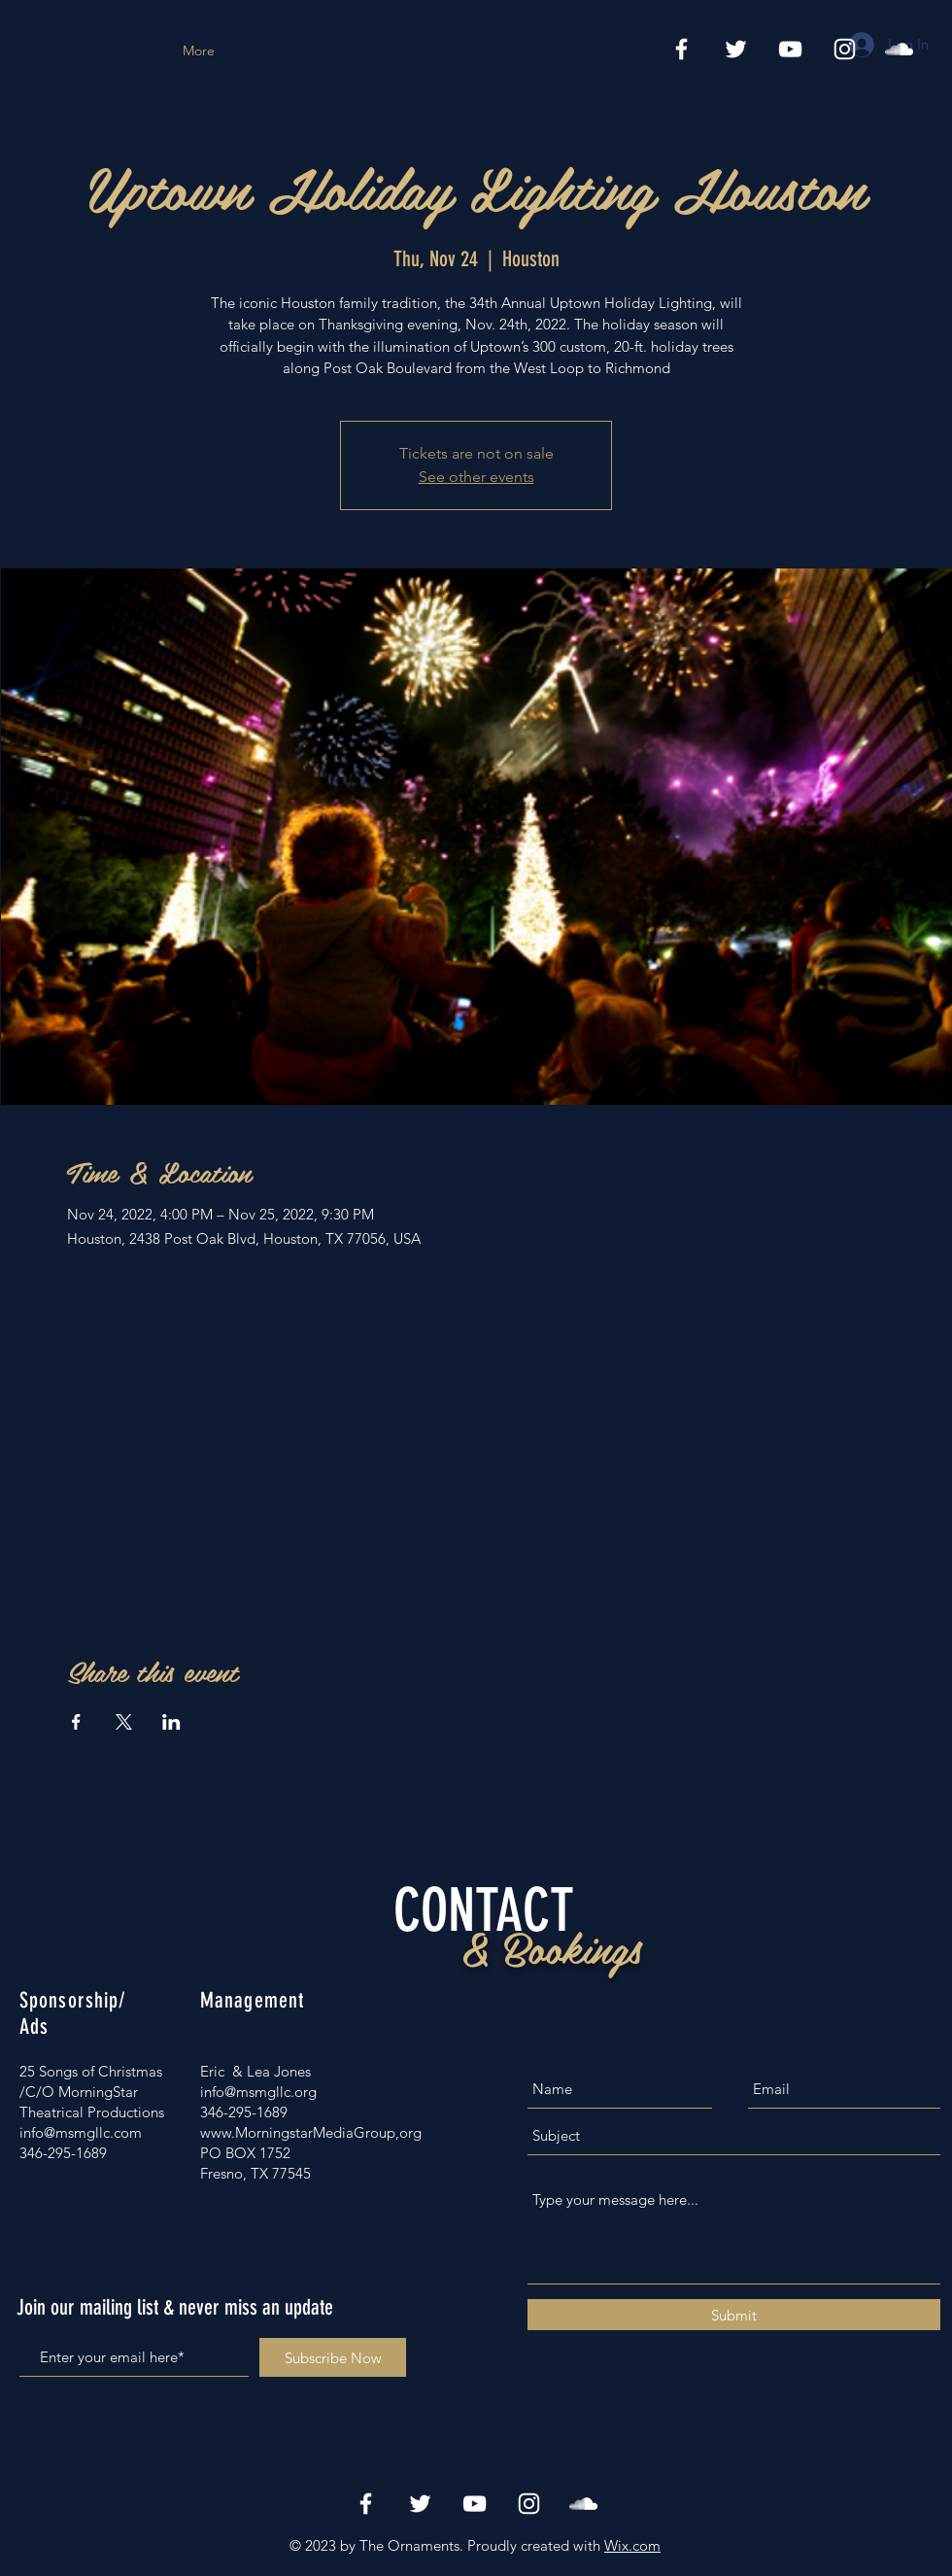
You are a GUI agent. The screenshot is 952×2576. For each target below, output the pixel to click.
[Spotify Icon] (899, 49)
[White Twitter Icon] (736, 49)
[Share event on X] (124, 1722)
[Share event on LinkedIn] (171, 1722)
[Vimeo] (790, 49)
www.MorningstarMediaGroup (297, 2132)
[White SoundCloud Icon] (583, 2504)
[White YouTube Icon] (474, 2504)
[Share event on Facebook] (76, 1722)
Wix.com (632, 2545)
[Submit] (733, 2314)
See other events (476, 476)
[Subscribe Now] (332, 2357)
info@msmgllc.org (258, 2091)
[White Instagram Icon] (845, 49)
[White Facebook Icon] (681, 49)
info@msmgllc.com (80, 2132)
